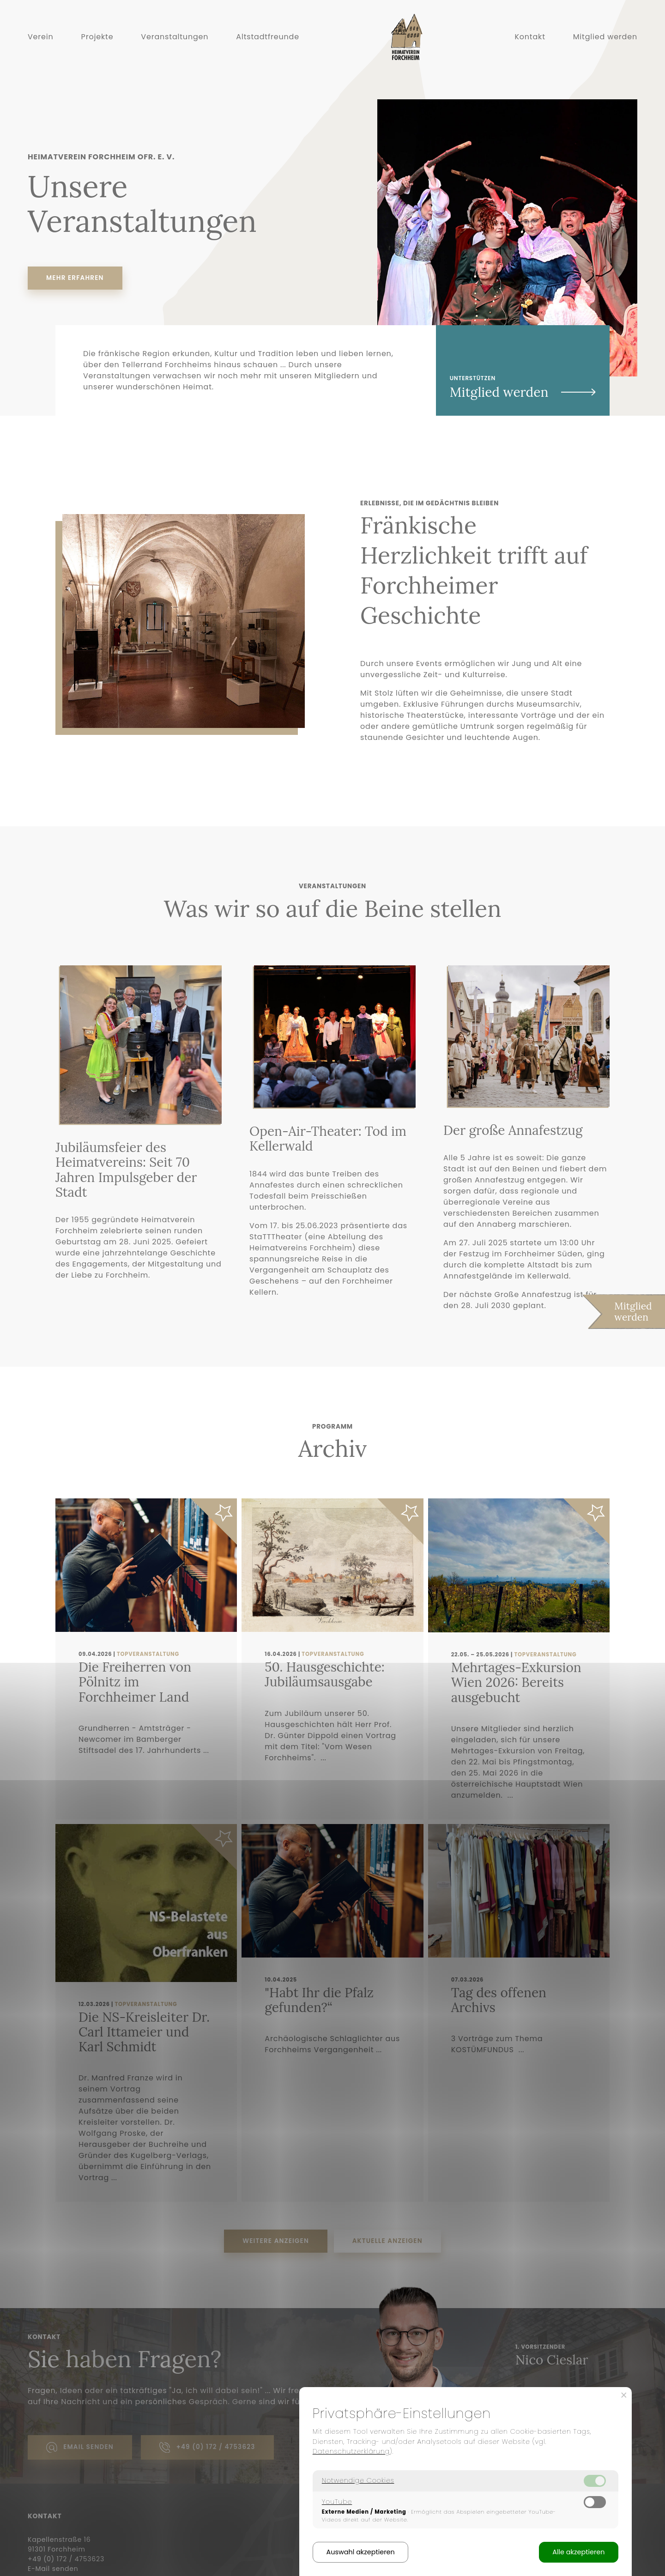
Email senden (80, 2447)
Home (395, 65)
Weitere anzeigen (275, 2241)
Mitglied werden (605, 36)
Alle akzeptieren (578, 2552)
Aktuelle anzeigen (387, 2241)
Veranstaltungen (174, 36)
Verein (41, 36)
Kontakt (529, 36)
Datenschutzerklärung (351, 2451)
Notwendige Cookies (358, 2480)
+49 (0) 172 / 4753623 (207, 2447)
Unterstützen (523, 388)
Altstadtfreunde (267, 36)
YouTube (337, 2501)
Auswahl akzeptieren (360, 2552)
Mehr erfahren (75, 277)
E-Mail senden (53, 2568)
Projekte (97, 36)
